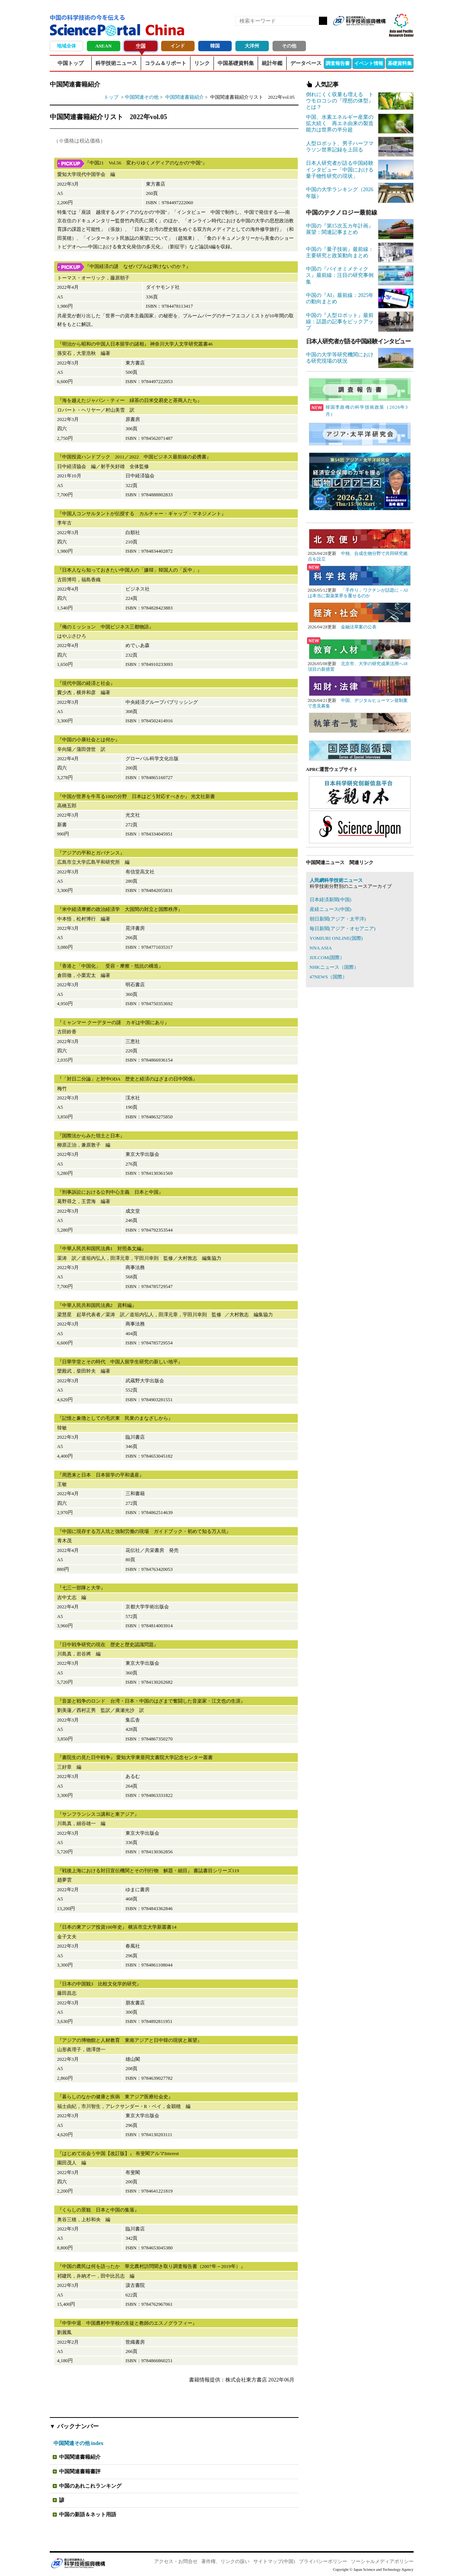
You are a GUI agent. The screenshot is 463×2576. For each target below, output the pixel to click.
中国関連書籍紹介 (185, 97)
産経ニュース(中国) (331, 909)
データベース (306, 63)
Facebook (354, 32)
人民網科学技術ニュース (336, 880)
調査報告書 (338, 63)
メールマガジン (379, 32)
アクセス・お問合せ (176, 2561)
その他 (289, 46)
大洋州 (252, 46)
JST (78, 2563)
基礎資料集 (400, 63)
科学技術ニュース (116, 63)
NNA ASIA (321, 948)
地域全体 (66, 46)
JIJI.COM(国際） (327, 957)
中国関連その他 (142, 97)
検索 (323, 21)
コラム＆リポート (165, 63)
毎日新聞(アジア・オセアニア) (343, 928)
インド (177, 46)
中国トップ (71, 63)
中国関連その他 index (78, 2443)
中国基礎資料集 (236, 63)
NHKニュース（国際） (334, 967)
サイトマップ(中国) (274, 2561)
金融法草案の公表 (358, 627)
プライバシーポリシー (323, 2561)
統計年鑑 (272, 63)
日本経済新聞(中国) (331, 899)
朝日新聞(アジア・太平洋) (338, 919)
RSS (341, 32)
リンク (202, 63)
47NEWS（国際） (329, 977)
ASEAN (103, 46)
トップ (111, 97)
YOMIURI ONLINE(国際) (336, 938)
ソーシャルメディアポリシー (382, 2561)
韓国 (215, 46)
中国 (141, 46)
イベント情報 (368, 63)
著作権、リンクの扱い (225, 2561)
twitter (366, 32)
